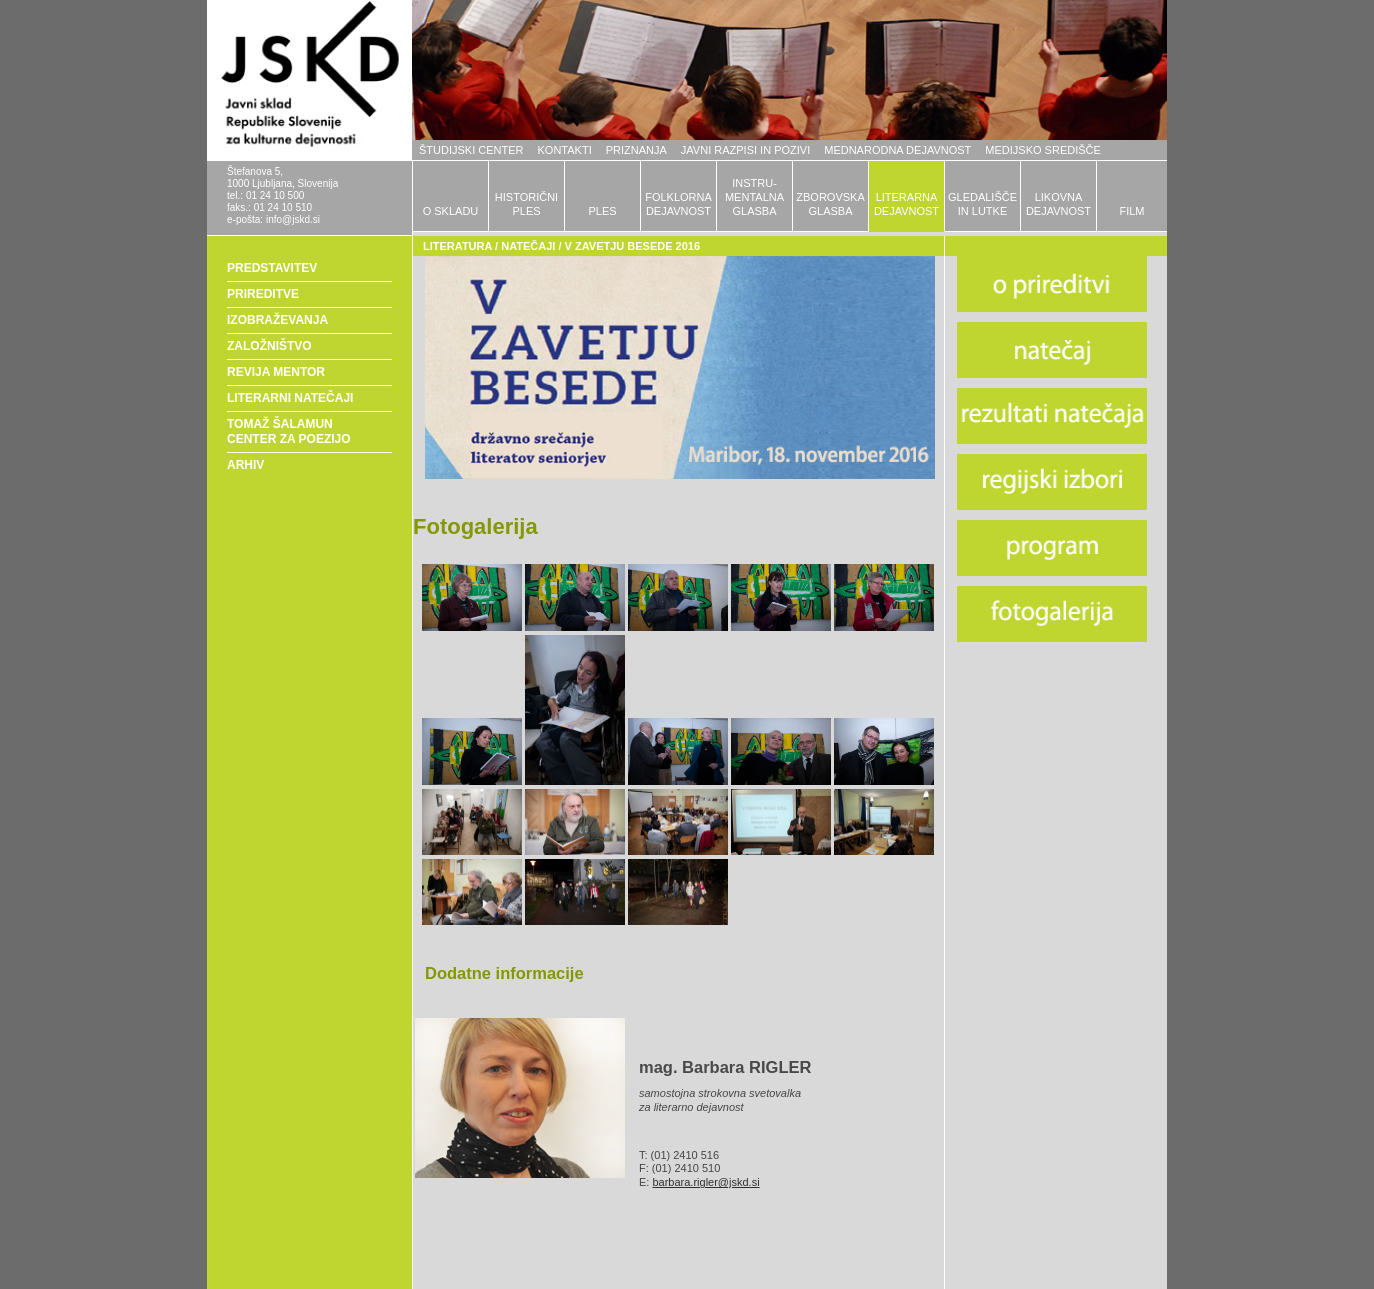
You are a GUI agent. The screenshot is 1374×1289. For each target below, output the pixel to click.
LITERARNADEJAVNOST (906, 204)
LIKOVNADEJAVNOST (1058, 204)
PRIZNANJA (636, 150)
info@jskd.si (293, 219)
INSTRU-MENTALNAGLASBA (754, 197)
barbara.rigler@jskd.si (705, 1182)
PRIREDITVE (263, 294)
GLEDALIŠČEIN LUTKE (982, 204)
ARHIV (245, 465)
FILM (1131, 211)
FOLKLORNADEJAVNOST (678, 204)
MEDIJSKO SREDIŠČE (1043, 150)
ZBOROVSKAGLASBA (830, 204)
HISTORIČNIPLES (526, 204)
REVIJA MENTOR (276, 372)
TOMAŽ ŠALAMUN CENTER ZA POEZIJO (289, 431)
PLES (602, 211)
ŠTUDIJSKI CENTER (471, 150)
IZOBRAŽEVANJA (277, 320)
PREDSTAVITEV (272, 268)
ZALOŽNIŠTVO (269, 346)
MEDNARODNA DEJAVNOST (897, 150)
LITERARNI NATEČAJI (290, 398)
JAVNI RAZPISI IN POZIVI (745, 150)
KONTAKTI (565, 150)
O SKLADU (451, 211)
